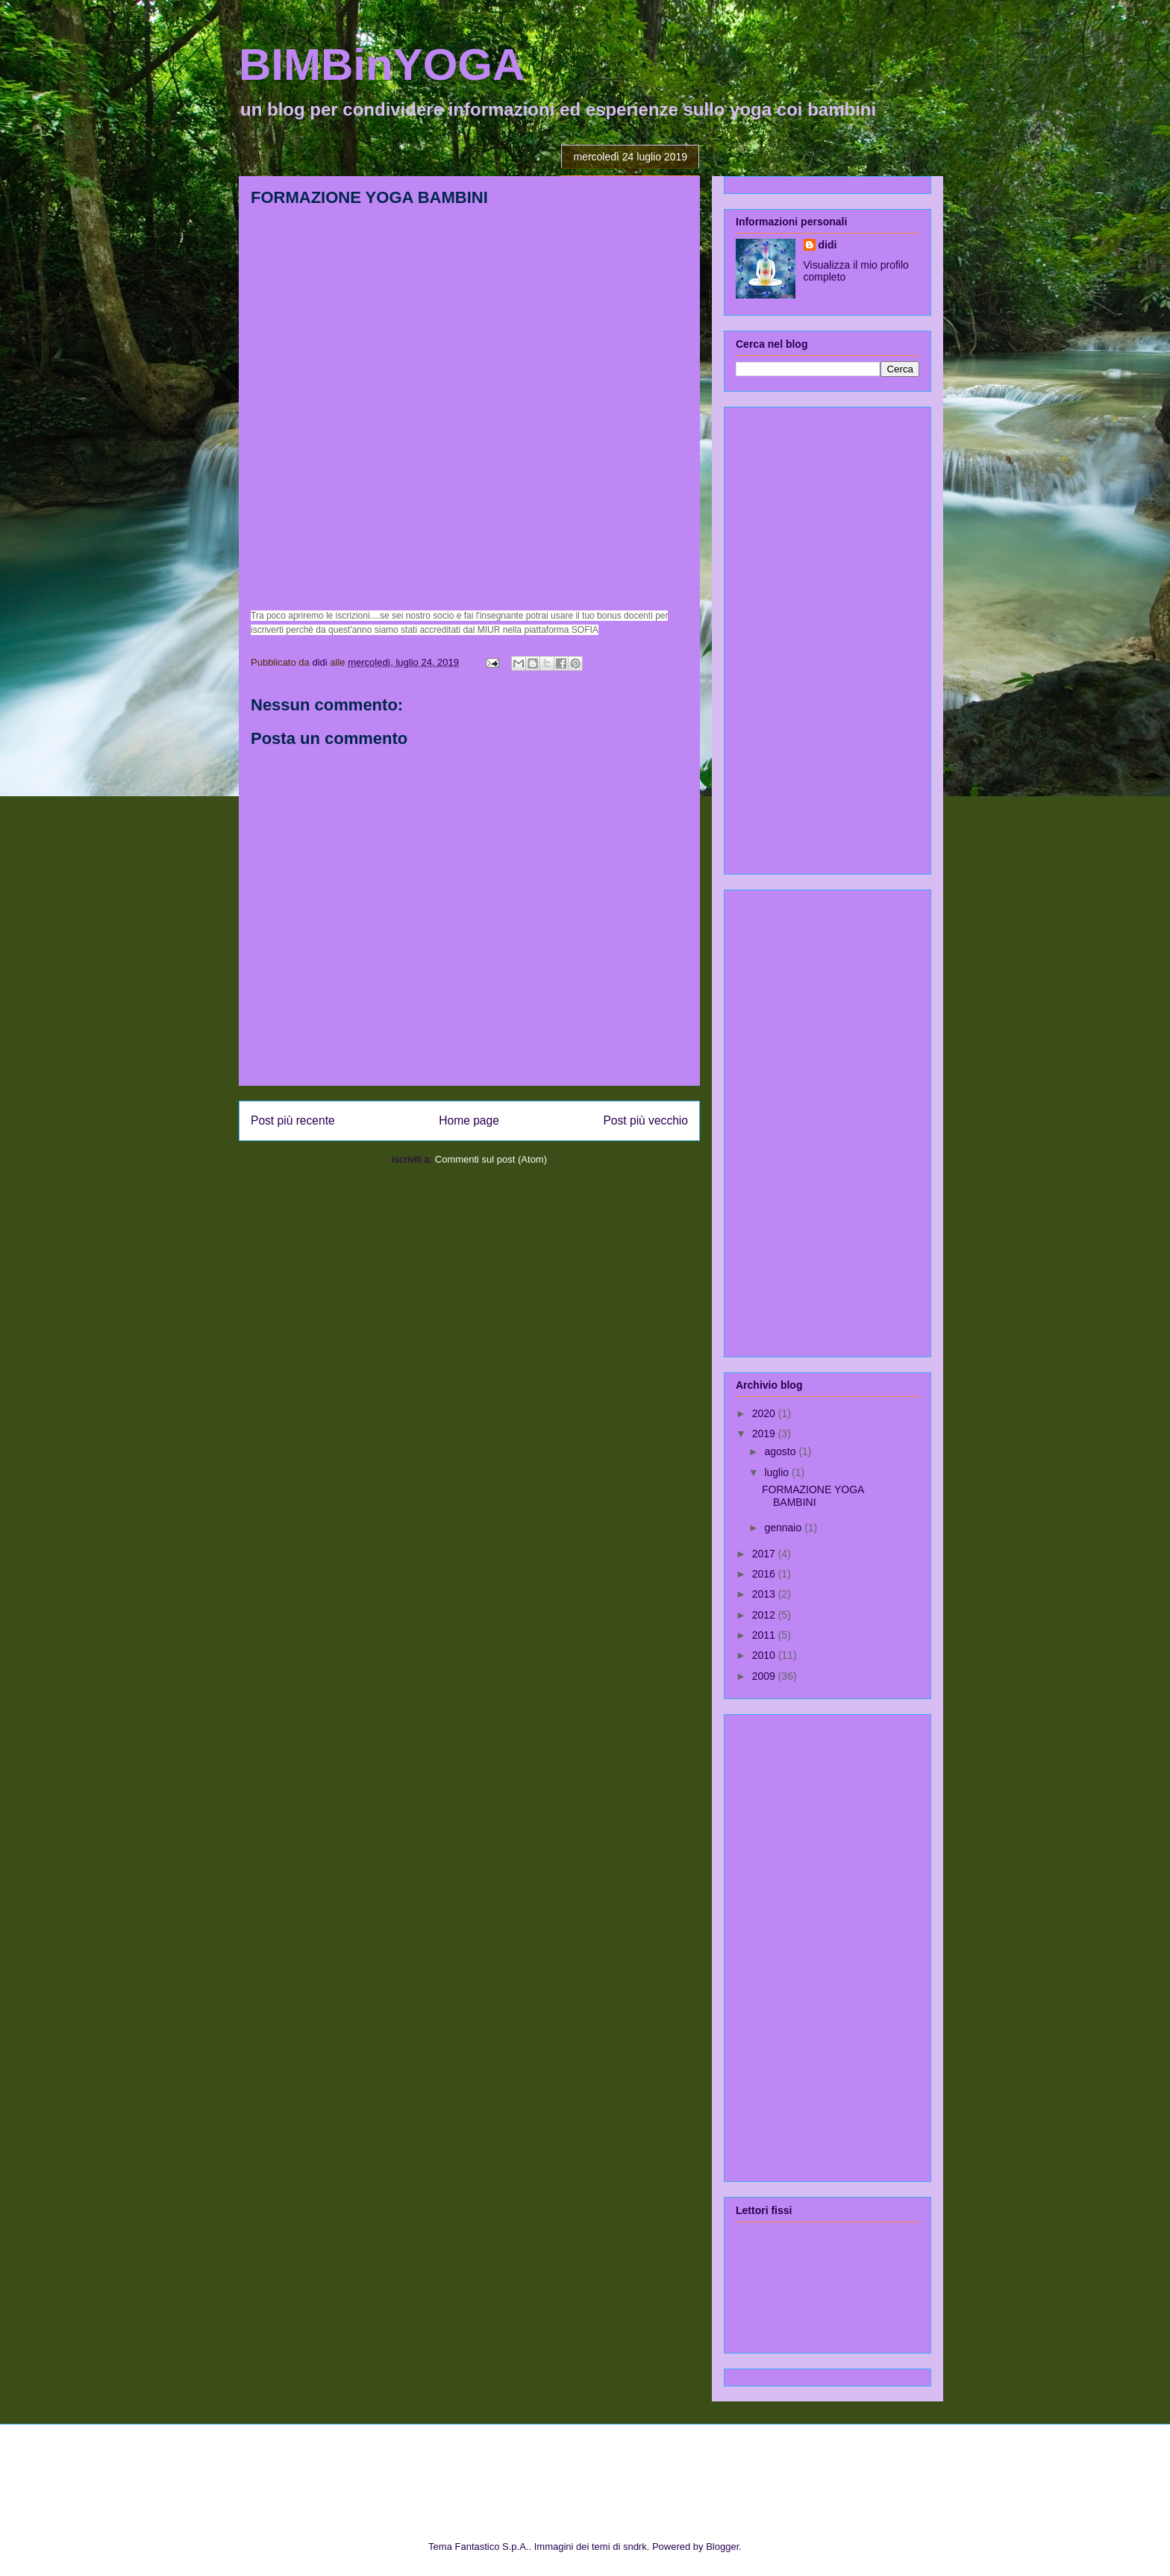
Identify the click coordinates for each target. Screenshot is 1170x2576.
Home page (469, 1120)
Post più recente (293, 1120)
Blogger (722, 2546)
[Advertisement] (795, 636)
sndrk (635, 2546)
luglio (778, 1472)
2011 (765, 1635)
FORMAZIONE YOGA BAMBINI (813, 1496)
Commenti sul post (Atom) (491, 1159)
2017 (765, 1554)
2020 (765, 1413)
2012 (765, 1615)
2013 (765, 1594)
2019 (765, 1433)
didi (828, 245)
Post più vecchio (645, 1120)
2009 (765, 1676)
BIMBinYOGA (382, 65)
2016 (765, 1574)
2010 (765, 1655)
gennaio (784, 1528)
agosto (781, 1451)
